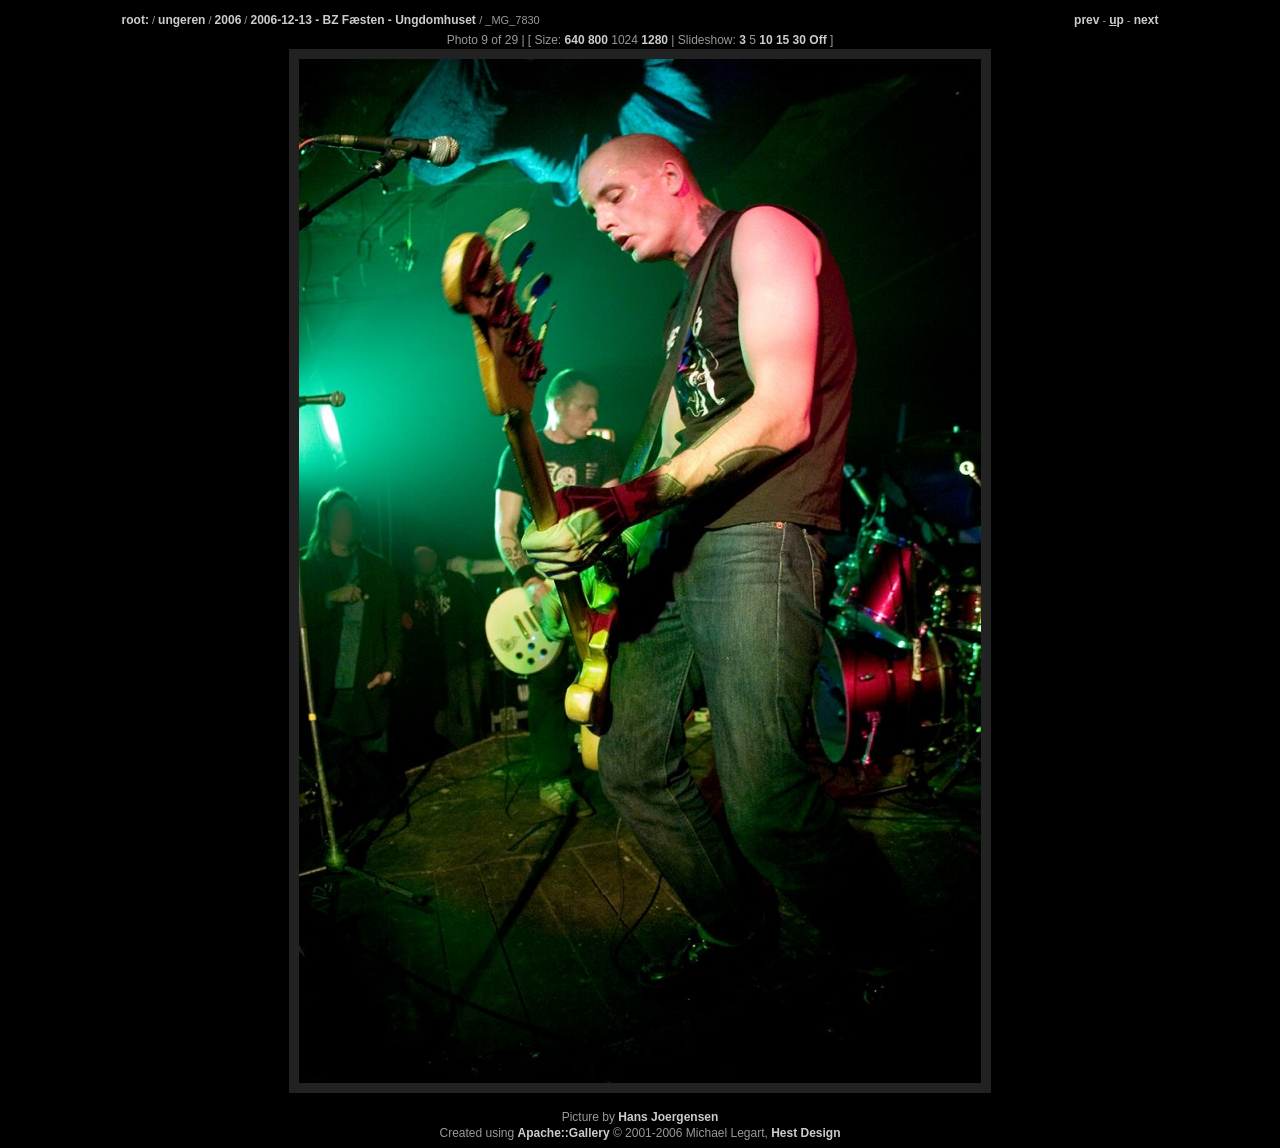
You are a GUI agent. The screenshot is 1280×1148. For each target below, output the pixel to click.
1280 (654, 40)
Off (817, 40)
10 (765, 40)
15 (782, 40)
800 (598, 40)
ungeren (181, 20)
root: (135, 20)
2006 (228, 20)
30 (799, 40)
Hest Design (805, 1133)
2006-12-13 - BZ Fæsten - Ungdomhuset (364, 20)
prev (1086, 20)
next (1146, 20)
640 (575, 40)
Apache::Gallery (564, 1133)
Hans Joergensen (668, 1117)
